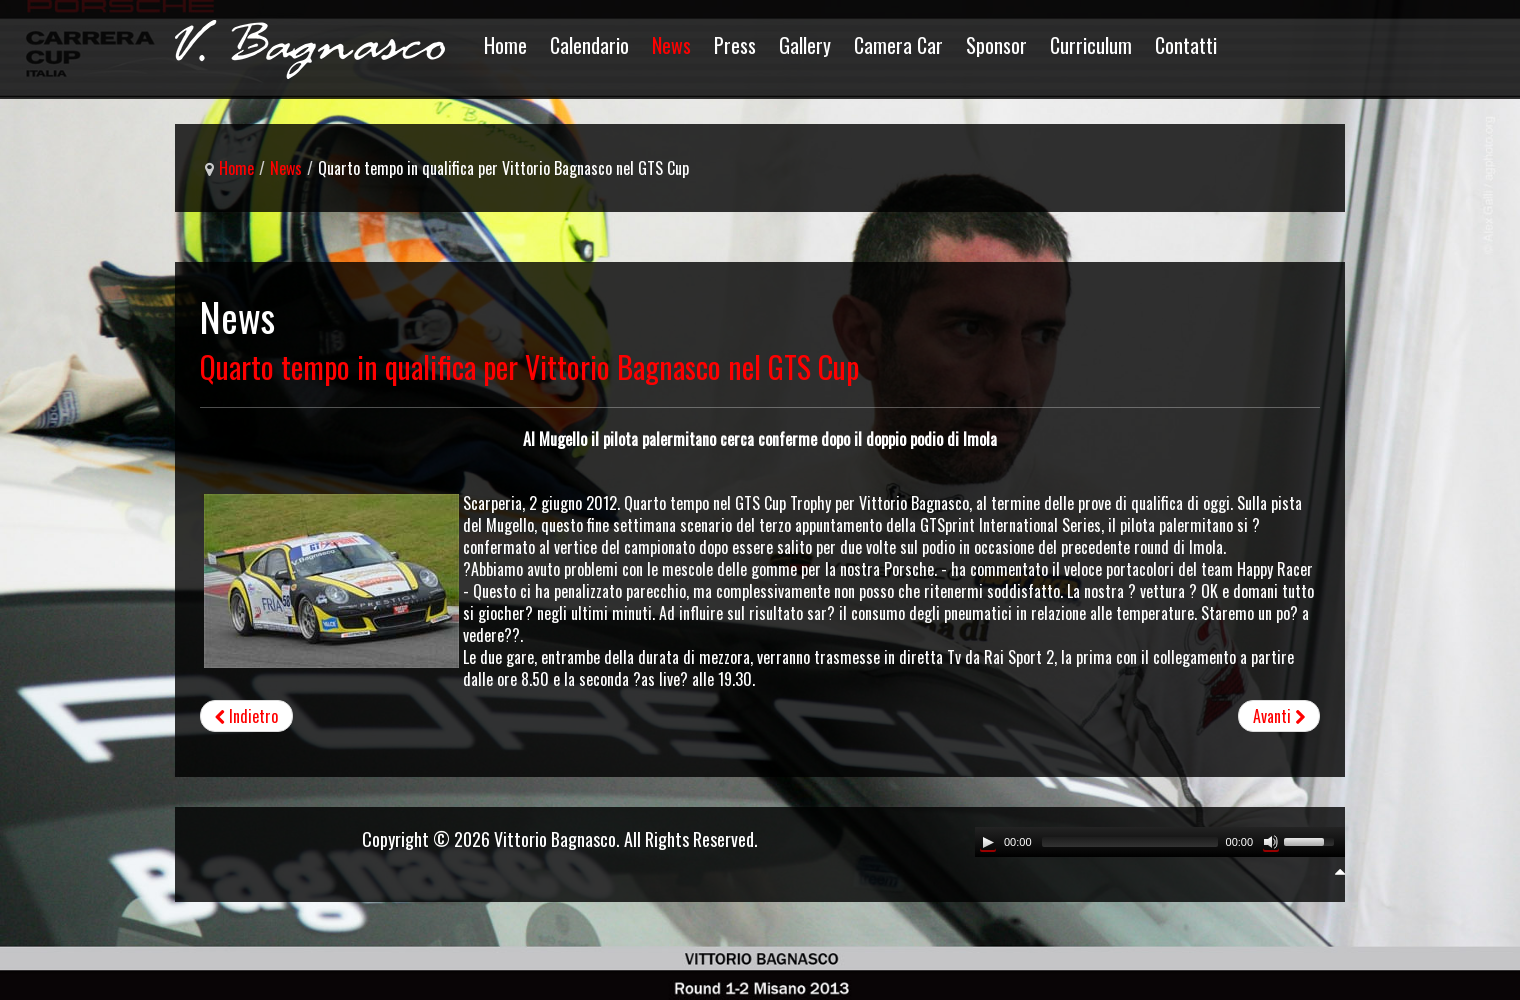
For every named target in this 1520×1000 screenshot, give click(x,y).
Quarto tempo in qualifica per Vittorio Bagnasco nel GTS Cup (529, 366)
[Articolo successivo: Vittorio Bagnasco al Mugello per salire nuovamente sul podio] (1279, 716)
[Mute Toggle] (1271, 842)
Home (236, 168)
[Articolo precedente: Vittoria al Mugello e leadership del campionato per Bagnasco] (246, 716)
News (286, 168)
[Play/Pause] (988, 842)
